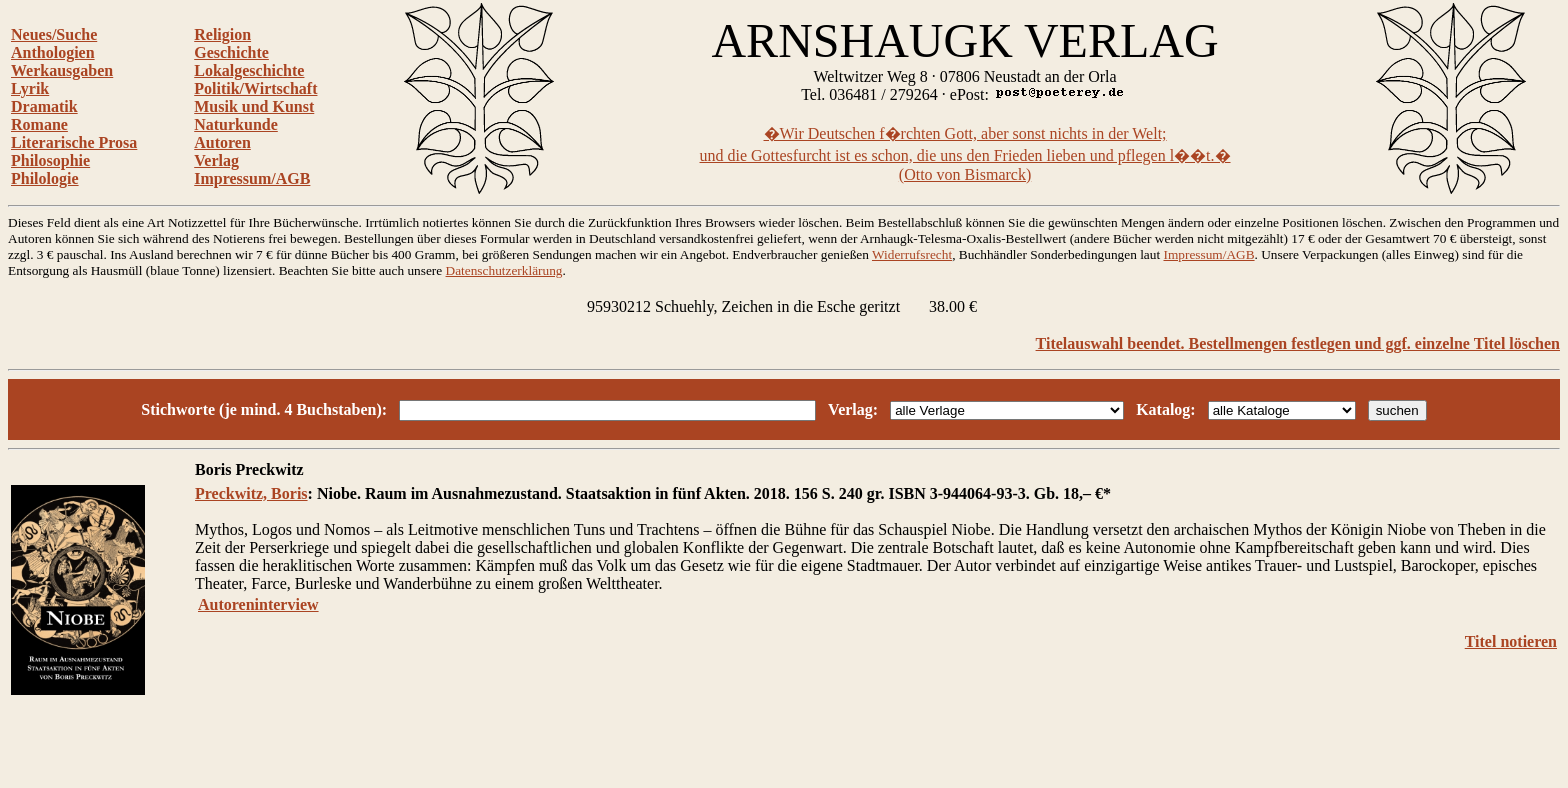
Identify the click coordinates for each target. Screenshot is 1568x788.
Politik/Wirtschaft (255, 88)
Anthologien (53, 52)
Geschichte (231, 52)
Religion (222, 34)
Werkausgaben (62, 70)
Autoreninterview (258, 604)
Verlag (216, 160)
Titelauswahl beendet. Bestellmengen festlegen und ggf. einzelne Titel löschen (1298, 343)
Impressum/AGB (252, 178)
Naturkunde (236, 124)
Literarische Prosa (74, 142)
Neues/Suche (54, 34)
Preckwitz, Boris (251, 493)
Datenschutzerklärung (504, 270)
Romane (39, 124)
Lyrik (30, 88)
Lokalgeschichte (249, 70)
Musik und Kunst (254, 106)
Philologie (45, 178)
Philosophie (50, 160)
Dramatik (44, 106)
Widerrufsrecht (912, 254)
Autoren (222, 142)
